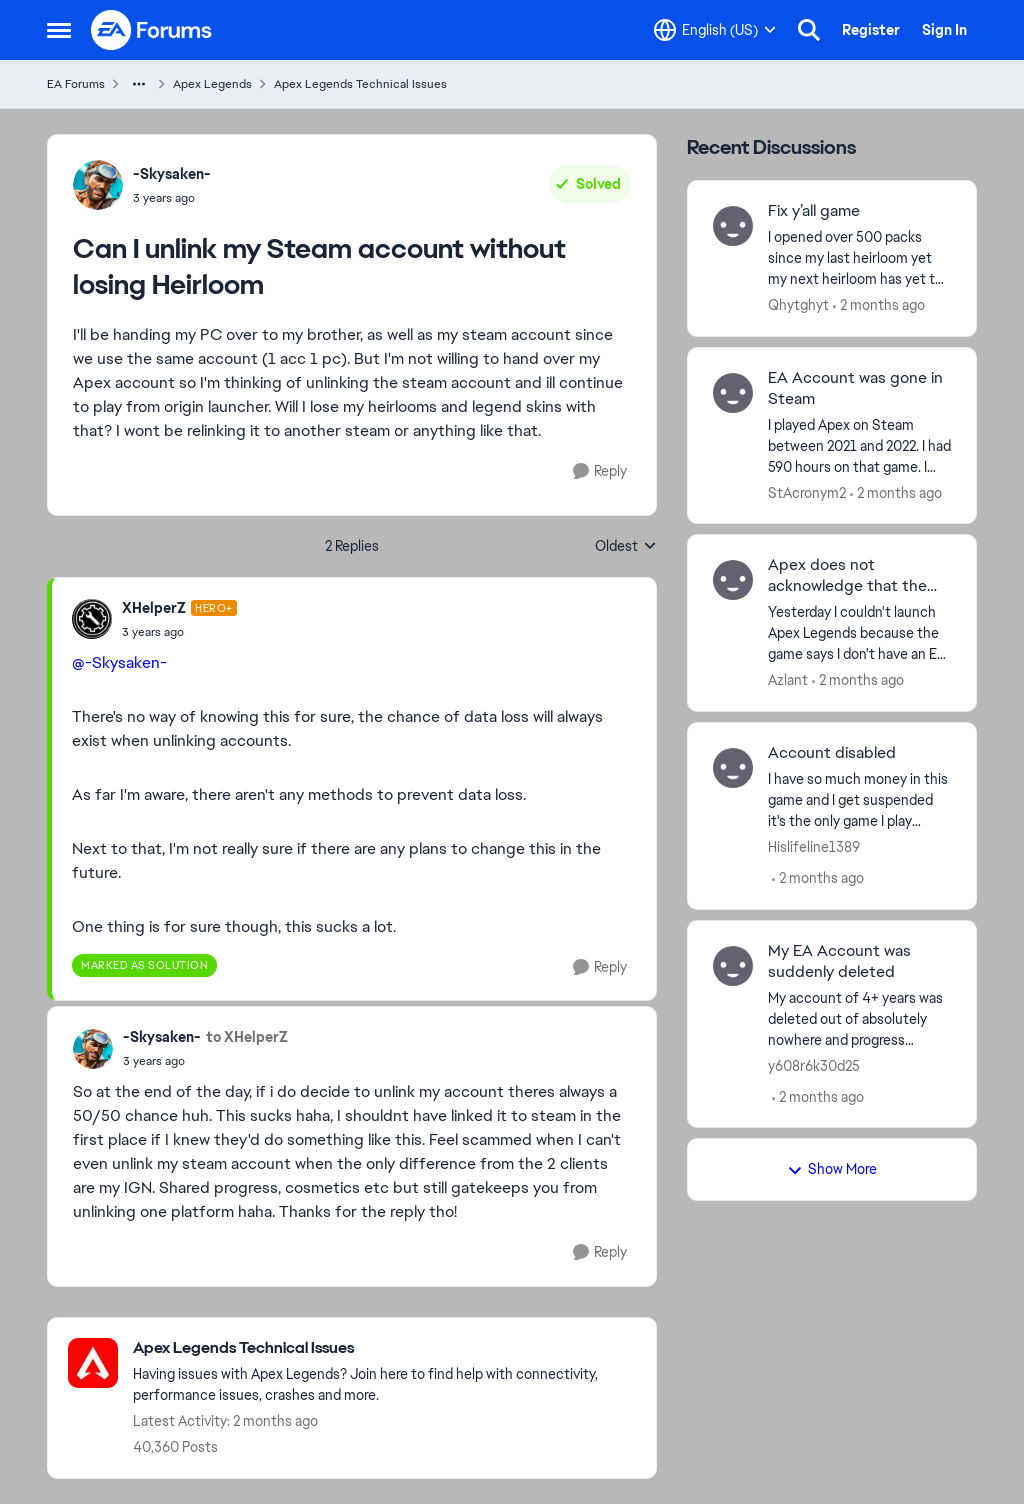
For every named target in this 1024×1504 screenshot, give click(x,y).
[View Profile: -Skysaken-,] (98, 185)
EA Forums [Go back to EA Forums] (76, 84)
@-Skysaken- (119, 662)
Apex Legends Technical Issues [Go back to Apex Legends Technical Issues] (360, 84)
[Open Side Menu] (59, 30)
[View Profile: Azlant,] (733, 580)
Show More (832, 1169)
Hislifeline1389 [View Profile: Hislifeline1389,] (814, 847)
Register (871, 30)
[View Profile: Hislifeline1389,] (733, 768)
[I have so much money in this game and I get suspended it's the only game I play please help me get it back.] (859, 800)
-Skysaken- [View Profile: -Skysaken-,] (172, 174)
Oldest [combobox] (626, 547)
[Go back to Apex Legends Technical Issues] (384, 1348)
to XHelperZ (247, 1037)
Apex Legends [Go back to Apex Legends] (212, 84)
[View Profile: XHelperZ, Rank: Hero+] (92, 619)
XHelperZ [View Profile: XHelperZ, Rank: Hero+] (154, 608)
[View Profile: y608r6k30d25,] (733, 966)
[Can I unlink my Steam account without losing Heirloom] (179, 632)
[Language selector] (715, 30)
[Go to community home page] (152, 30)
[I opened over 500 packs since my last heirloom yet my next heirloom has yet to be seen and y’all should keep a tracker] (859, 258)
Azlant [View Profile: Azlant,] (788, 680)
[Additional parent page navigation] (139, 84)
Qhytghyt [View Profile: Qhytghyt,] (798, 305)
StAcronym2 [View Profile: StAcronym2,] (807, 492)
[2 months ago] (879, 305)
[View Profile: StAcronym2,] (733, 393)
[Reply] (600, 471)
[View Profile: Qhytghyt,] (733, 226)
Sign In (944, 30)
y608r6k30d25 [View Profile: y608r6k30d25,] (814, 1065)
